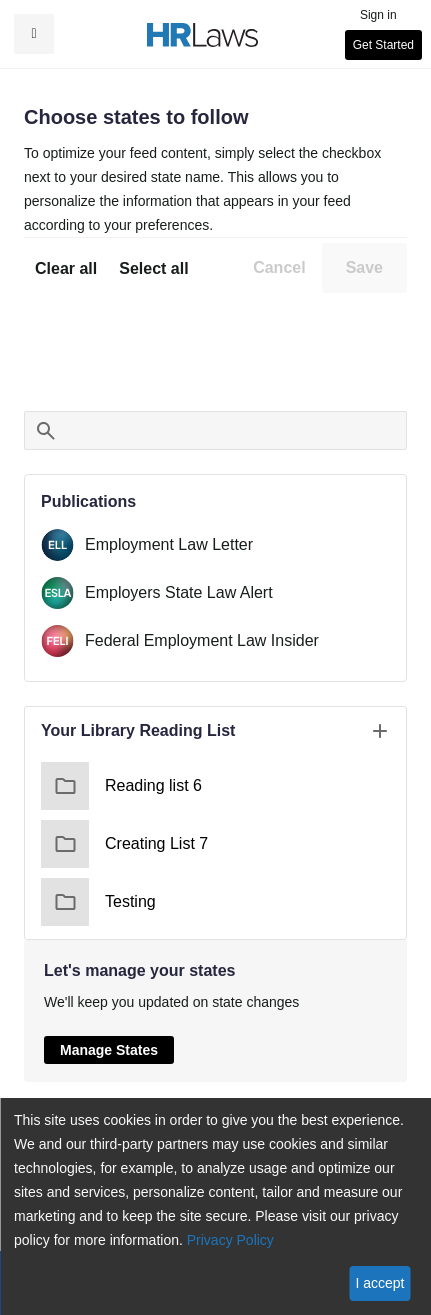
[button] (34, 34)
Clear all (66, 268)
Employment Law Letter (169, 544)
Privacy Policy (230, 1240)
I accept (379, 1283)
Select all (153, 268)
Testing (98, 902)
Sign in (378, 15)
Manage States (109, 1050)
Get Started (383, 45)
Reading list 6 (121, 786)
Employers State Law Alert (179, 592)
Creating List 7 (124, 844)
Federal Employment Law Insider (202, 640)
